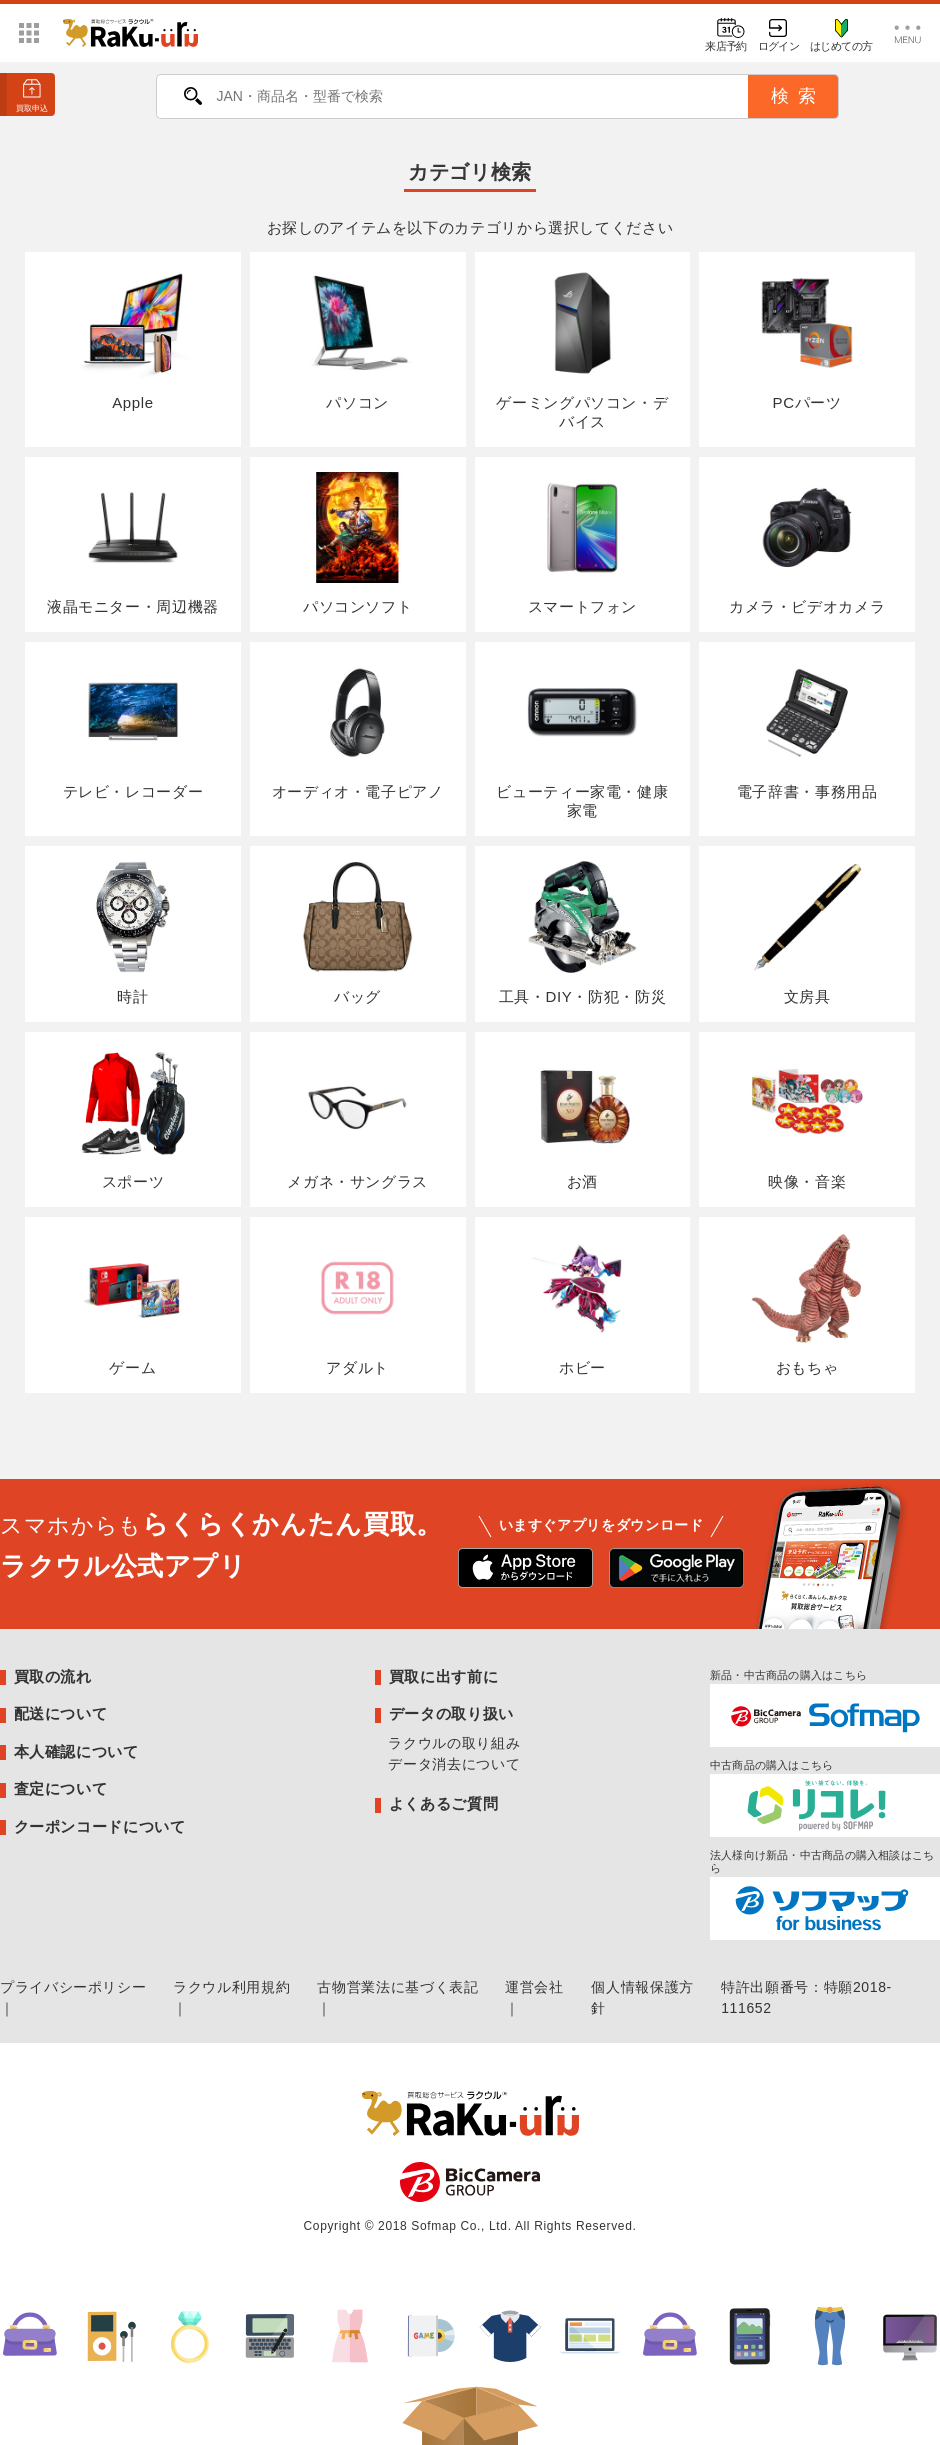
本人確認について (76, 1751)
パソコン (357, 338)
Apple (132, 338)
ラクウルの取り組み (454, 1743)
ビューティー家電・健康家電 (582, 738)
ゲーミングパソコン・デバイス (582, 348)
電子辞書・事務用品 (807, 728)
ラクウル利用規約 (231, 1987)
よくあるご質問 (443, 1803)
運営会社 (534, 1987)
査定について (61, 1788)
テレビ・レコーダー (133, 728)
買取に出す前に (443, 1676)
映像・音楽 (806, 1118)
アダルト (357, 1303)
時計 (132, 932)
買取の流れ (53, 1676)
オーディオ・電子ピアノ (358, 728)
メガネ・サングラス (357, 1118)
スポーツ (132, 1118)
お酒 (582, 1118)
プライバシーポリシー (73, 1987)
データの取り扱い (451, 1713)
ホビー (582, 1303)
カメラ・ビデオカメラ (807, 543)
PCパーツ (806, 338)
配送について (61, 1713)
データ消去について (454, 1764)
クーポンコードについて (100, 1826)
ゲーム (132, 1303)
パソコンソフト (357, 543)
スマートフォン (582, 543)
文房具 (806, 932)
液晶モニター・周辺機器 (133, 543)
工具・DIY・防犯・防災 (583, 932)
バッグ (357, 932)
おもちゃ (806, 1303)
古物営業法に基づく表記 (397, 1987)
